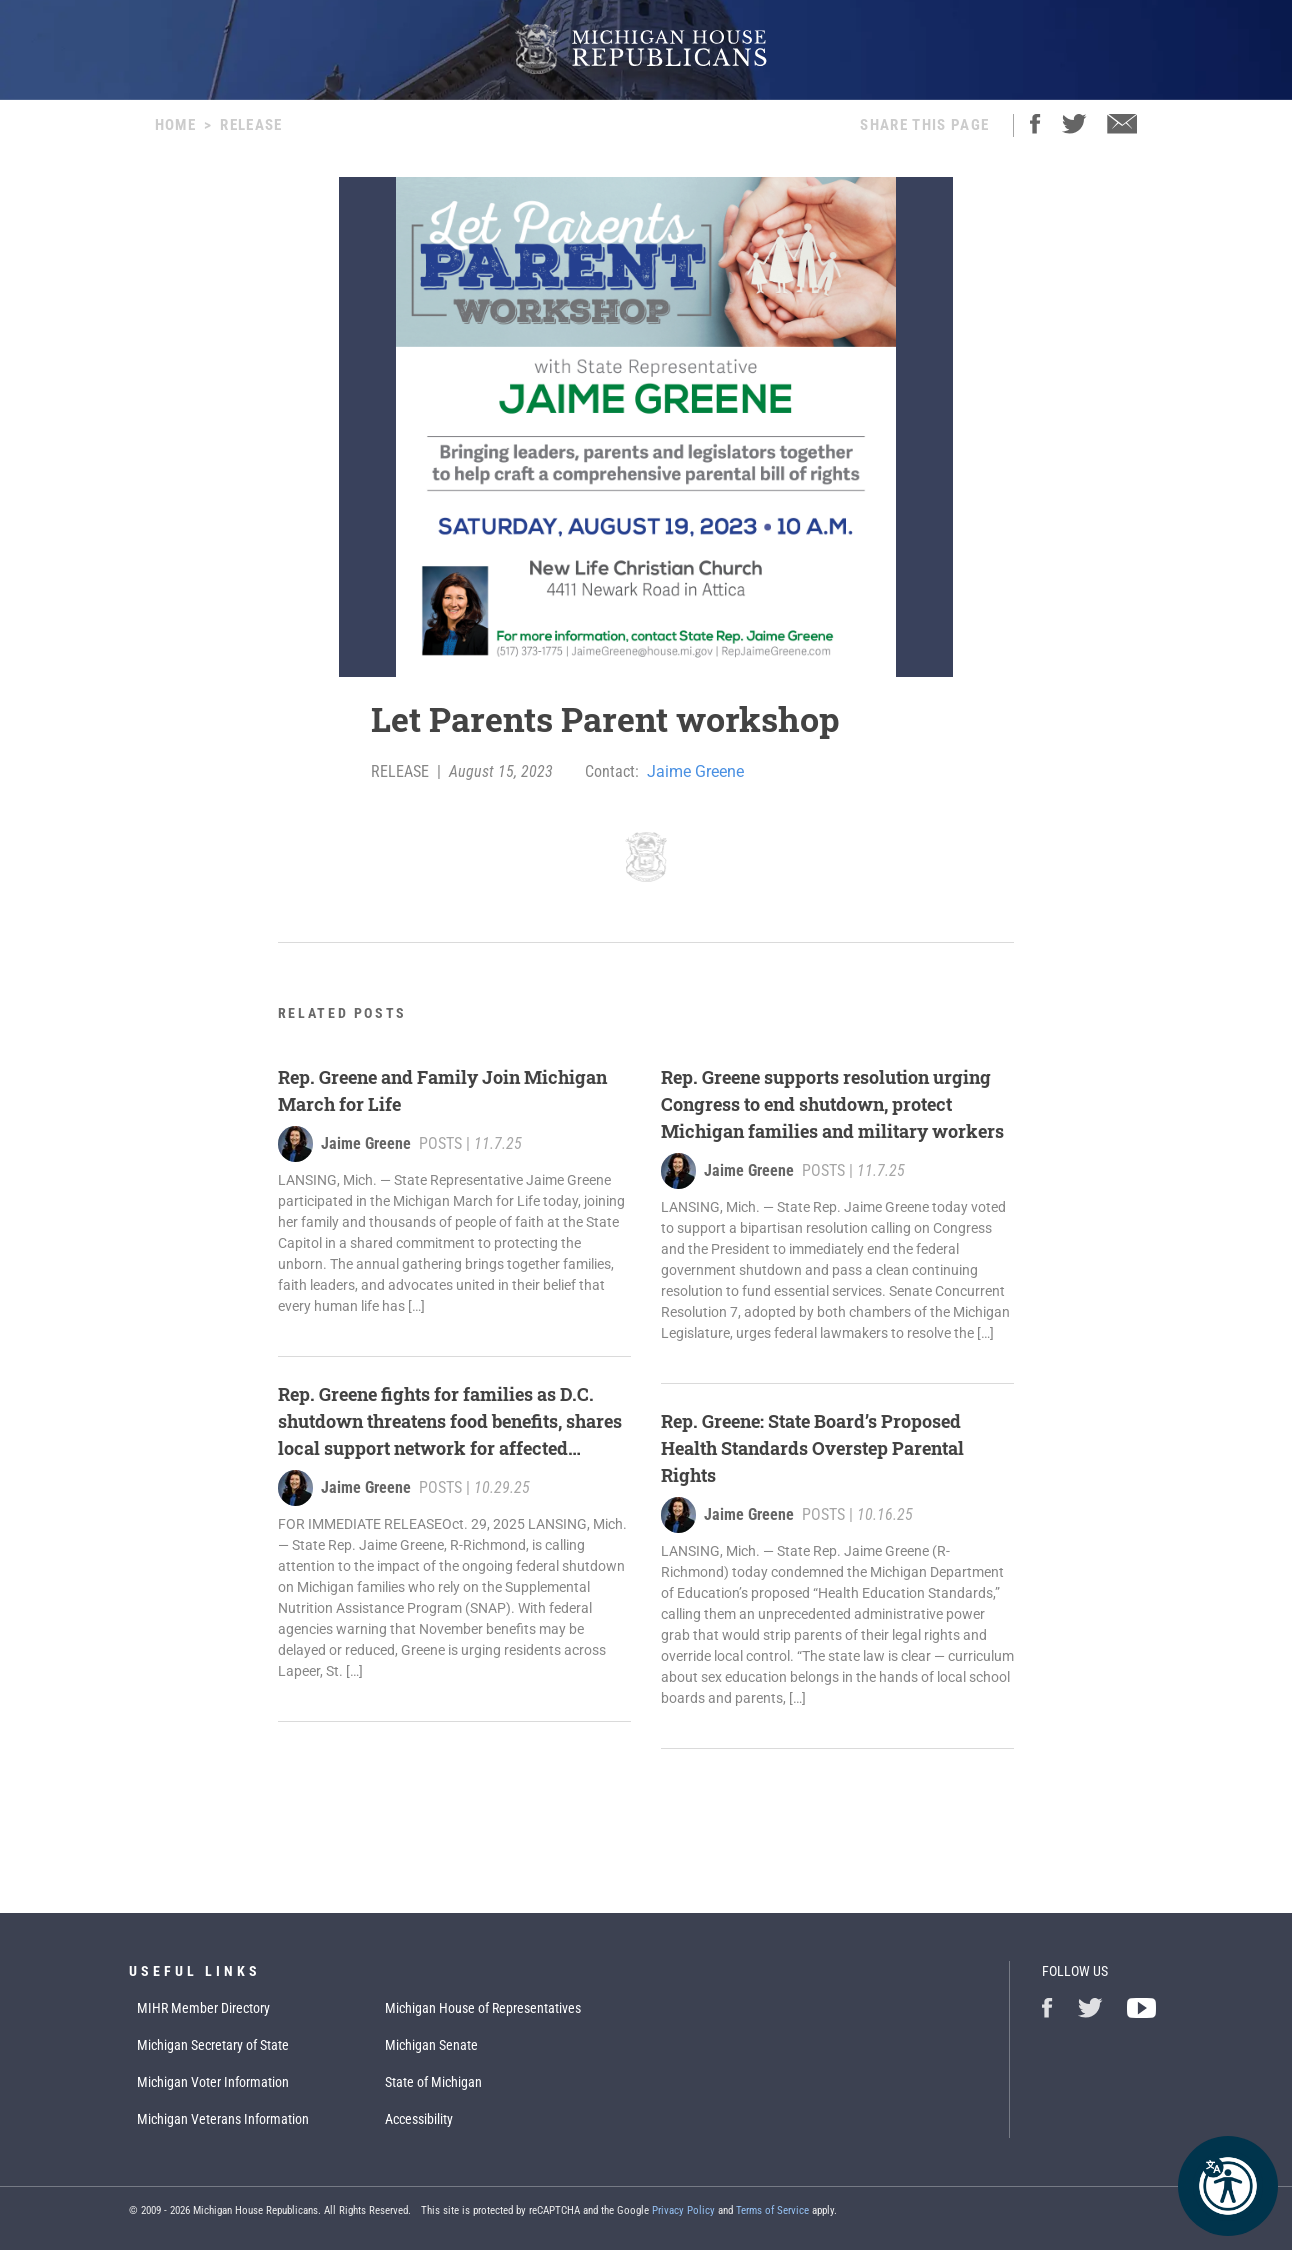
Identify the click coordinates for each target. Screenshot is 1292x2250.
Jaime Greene (695, 771)
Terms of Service (772, 2210)
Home (175, 125)
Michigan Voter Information (213, 2082)
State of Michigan (433, 2082)
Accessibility (419, 2119)
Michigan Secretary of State (213, 2045)
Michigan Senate (431, 2045)
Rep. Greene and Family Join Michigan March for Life (442, 1090)
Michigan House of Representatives (483, 2008)
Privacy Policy (683, 2210)
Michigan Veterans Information (223, 2119)
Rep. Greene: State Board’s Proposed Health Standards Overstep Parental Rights (812, 1448)
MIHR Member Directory (203, 2008)
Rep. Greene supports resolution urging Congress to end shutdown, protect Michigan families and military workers (832, 1104)
